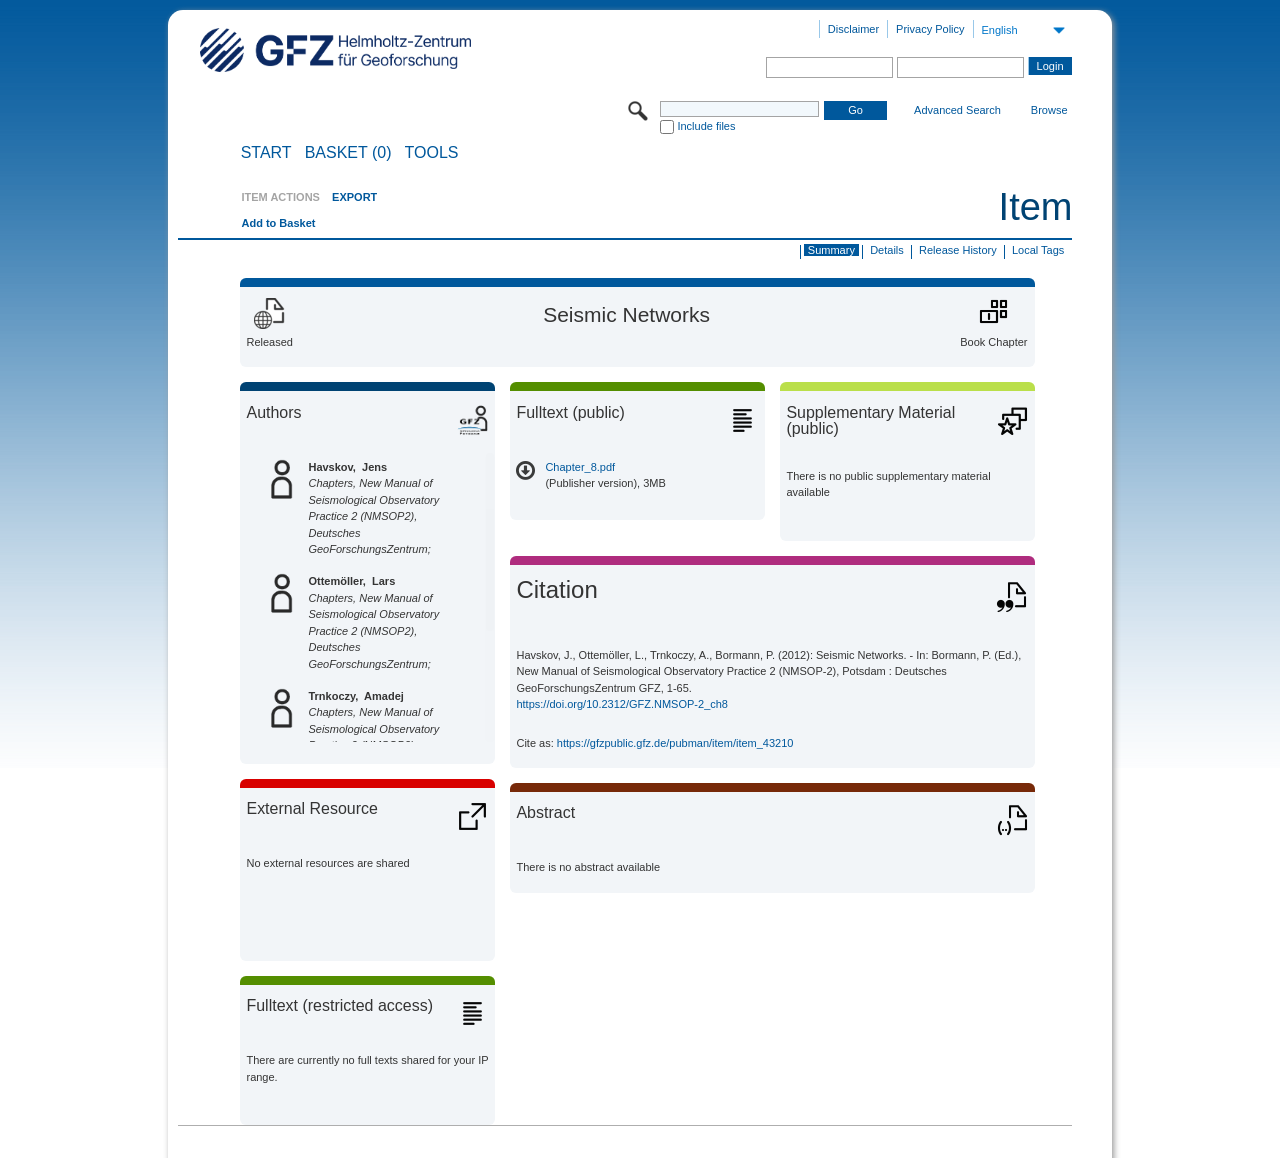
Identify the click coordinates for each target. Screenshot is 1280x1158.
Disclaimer (853, 29)
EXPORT (354, 197)
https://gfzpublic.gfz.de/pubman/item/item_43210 (675, 743)
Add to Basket (278, 223)
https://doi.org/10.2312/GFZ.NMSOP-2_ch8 (622, 704)
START (266, 153)
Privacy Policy (930, 29)
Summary (831, 250)
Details (887, 250)
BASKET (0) (348, 153)
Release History (958, 250)
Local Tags (1038, 250)
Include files (706, 126)
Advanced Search (957, 110)
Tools (432, 153)
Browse (1049, 110)
